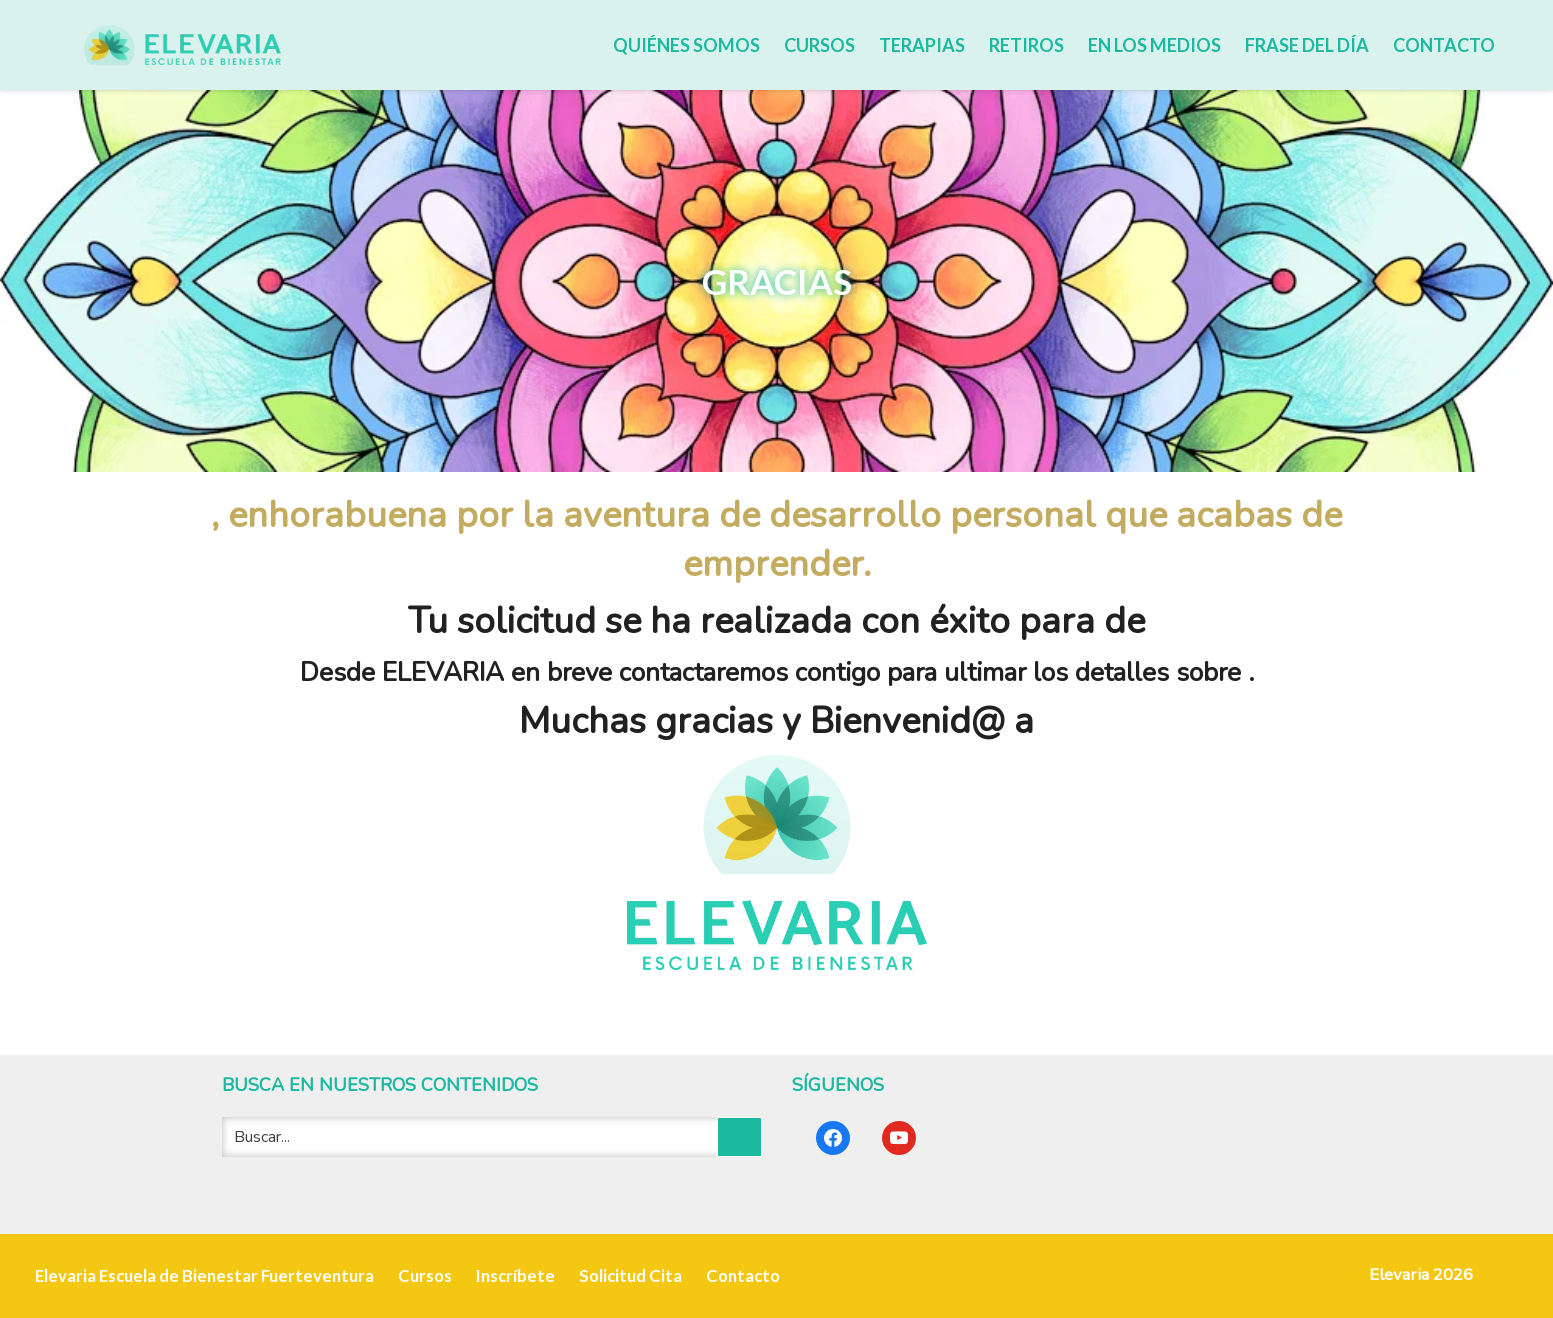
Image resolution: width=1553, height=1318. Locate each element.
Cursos (819, 45)
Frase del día (1307, 45)
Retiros (1026, 45)
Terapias (922, 45)
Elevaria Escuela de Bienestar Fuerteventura (204, 1275)
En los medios (1154, 45)
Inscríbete (515, 1275)
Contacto (1444, 45)
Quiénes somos (686, 45)
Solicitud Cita (630, 1275)
